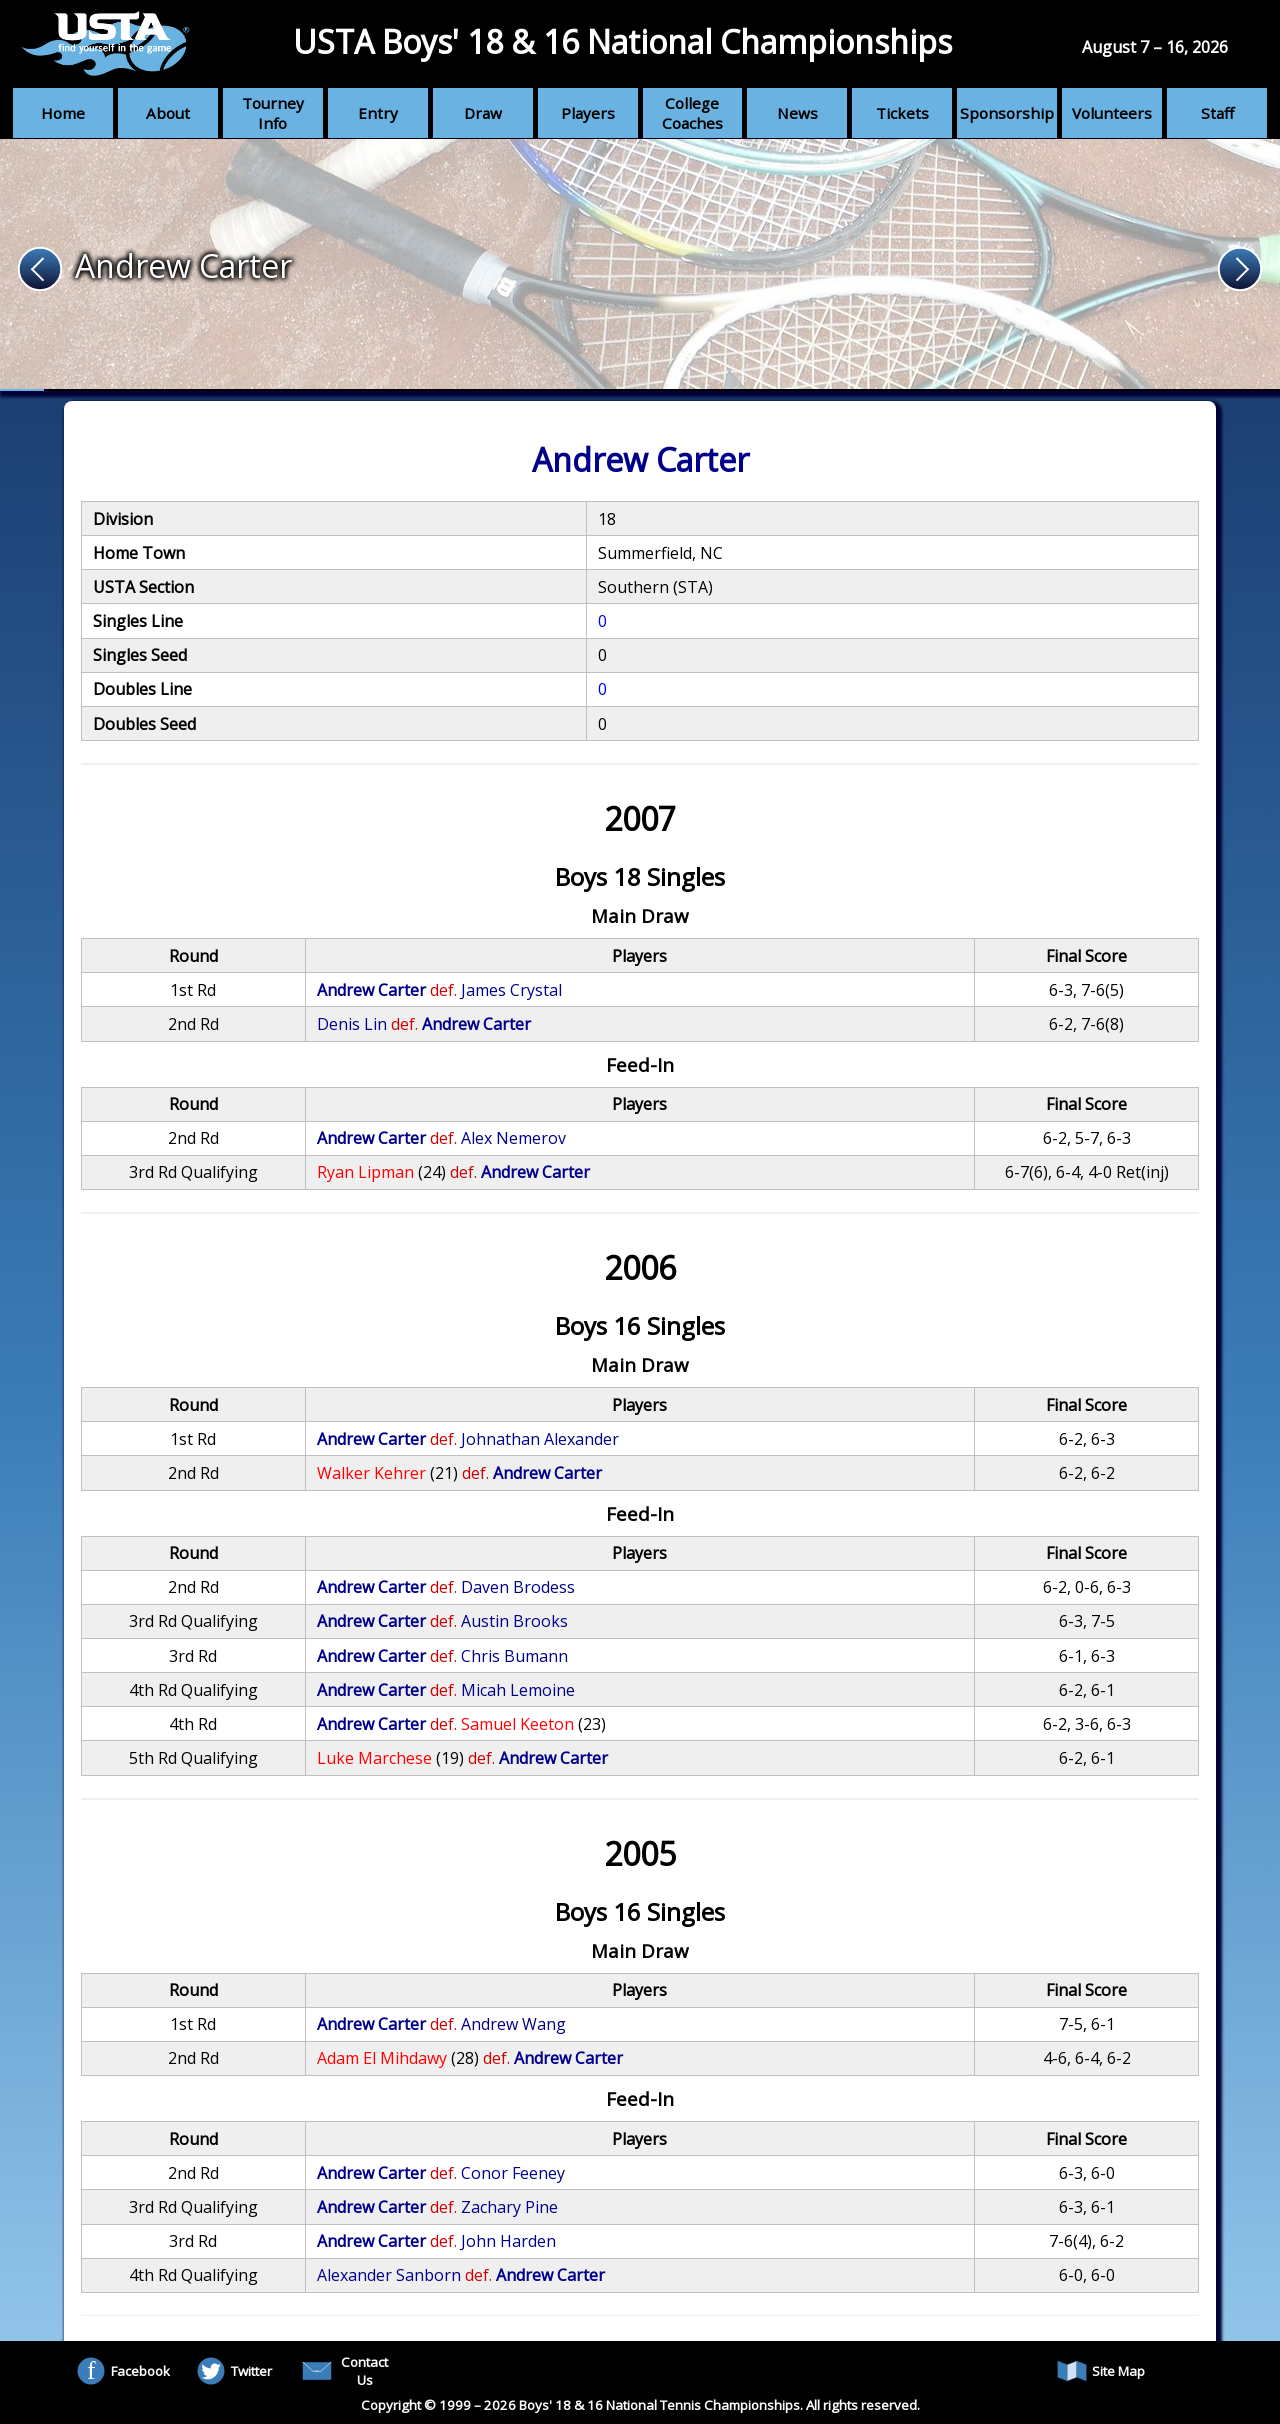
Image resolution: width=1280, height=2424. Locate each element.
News (797, 113)
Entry (378, 113)
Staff (1217, 113)
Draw (483, 113)
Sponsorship (1007, 113)
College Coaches (692, 113)
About (168, 113)
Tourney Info (273, 113)
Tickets (902, 113)
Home (63, 113)
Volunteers (1112, 113)
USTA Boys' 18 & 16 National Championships (622, 41)
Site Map (1101, 2371)
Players (588, 113)
